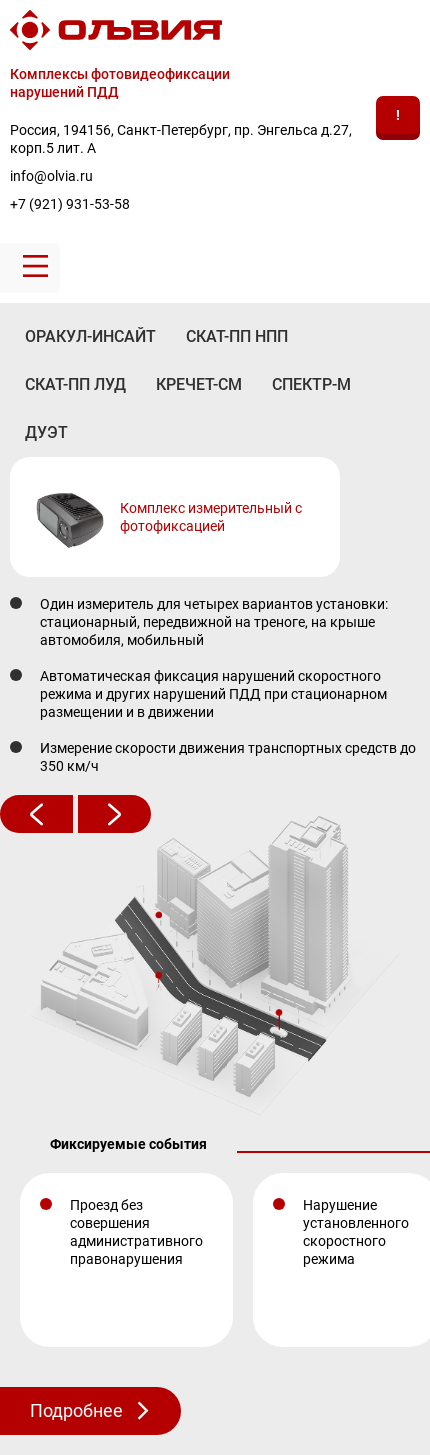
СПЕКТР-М (311, 384)
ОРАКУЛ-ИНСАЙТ (90, 336)
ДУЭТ (46, 432)
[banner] (215, 116)
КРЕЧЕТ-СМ (199, 384)
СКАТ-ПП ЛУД (75, 384)
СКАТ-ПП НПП (237, 336)
